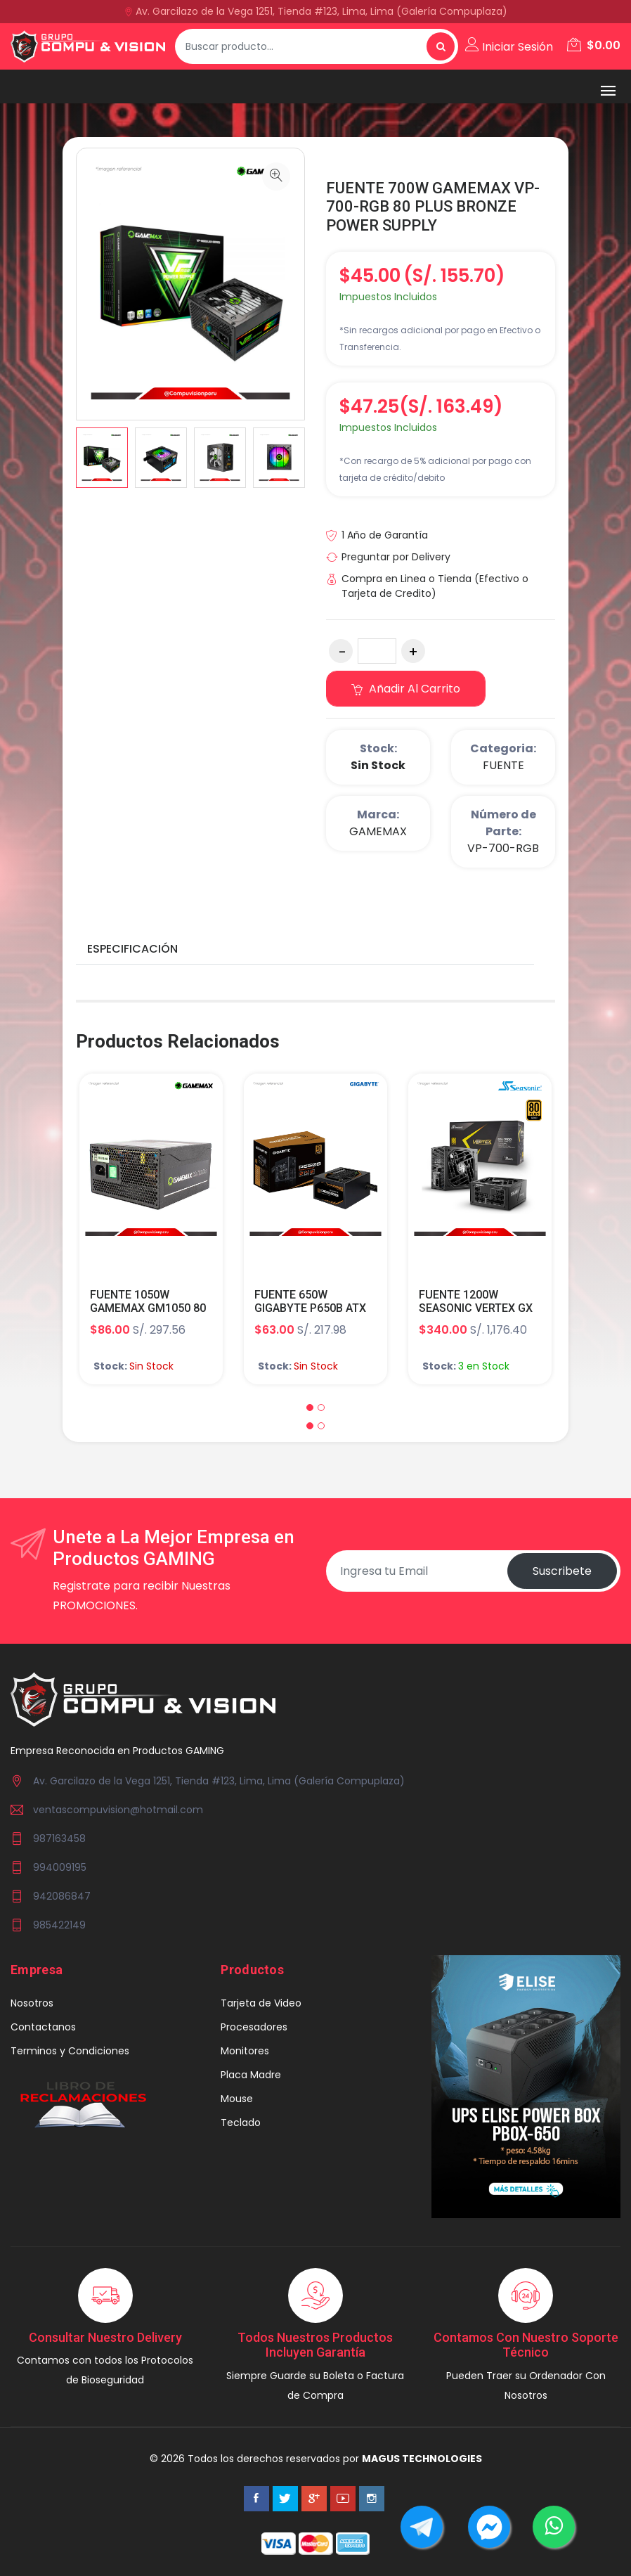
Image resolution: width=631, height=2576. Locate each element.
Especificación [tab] (132, 949)
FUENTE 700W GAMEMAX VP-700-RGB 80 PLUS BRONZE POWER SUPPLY (433, 206)
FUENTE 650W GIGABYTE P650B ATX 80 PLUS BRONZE (310, 1308)
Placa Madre (251, 2075)
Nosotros (32, 2003)
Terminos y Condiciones (70, 2051)
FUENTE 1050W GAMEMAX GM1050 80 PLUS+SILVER (148, 1308)
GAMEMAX (378, 831)
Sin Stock (378, 765)
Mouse (237, 2099)
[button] (310, 1407)
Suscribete (562, 1571)
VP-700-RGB (503, 848)
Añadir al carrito (405, 689)
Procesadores (254, 2027)
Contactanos (43, 2027)
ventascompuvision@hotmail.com (118, 1810)
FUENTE (503, 765)
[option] (102, 457)
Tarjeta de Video (261, 2003)
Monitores (245, 2051)
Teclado (241, 2122)
